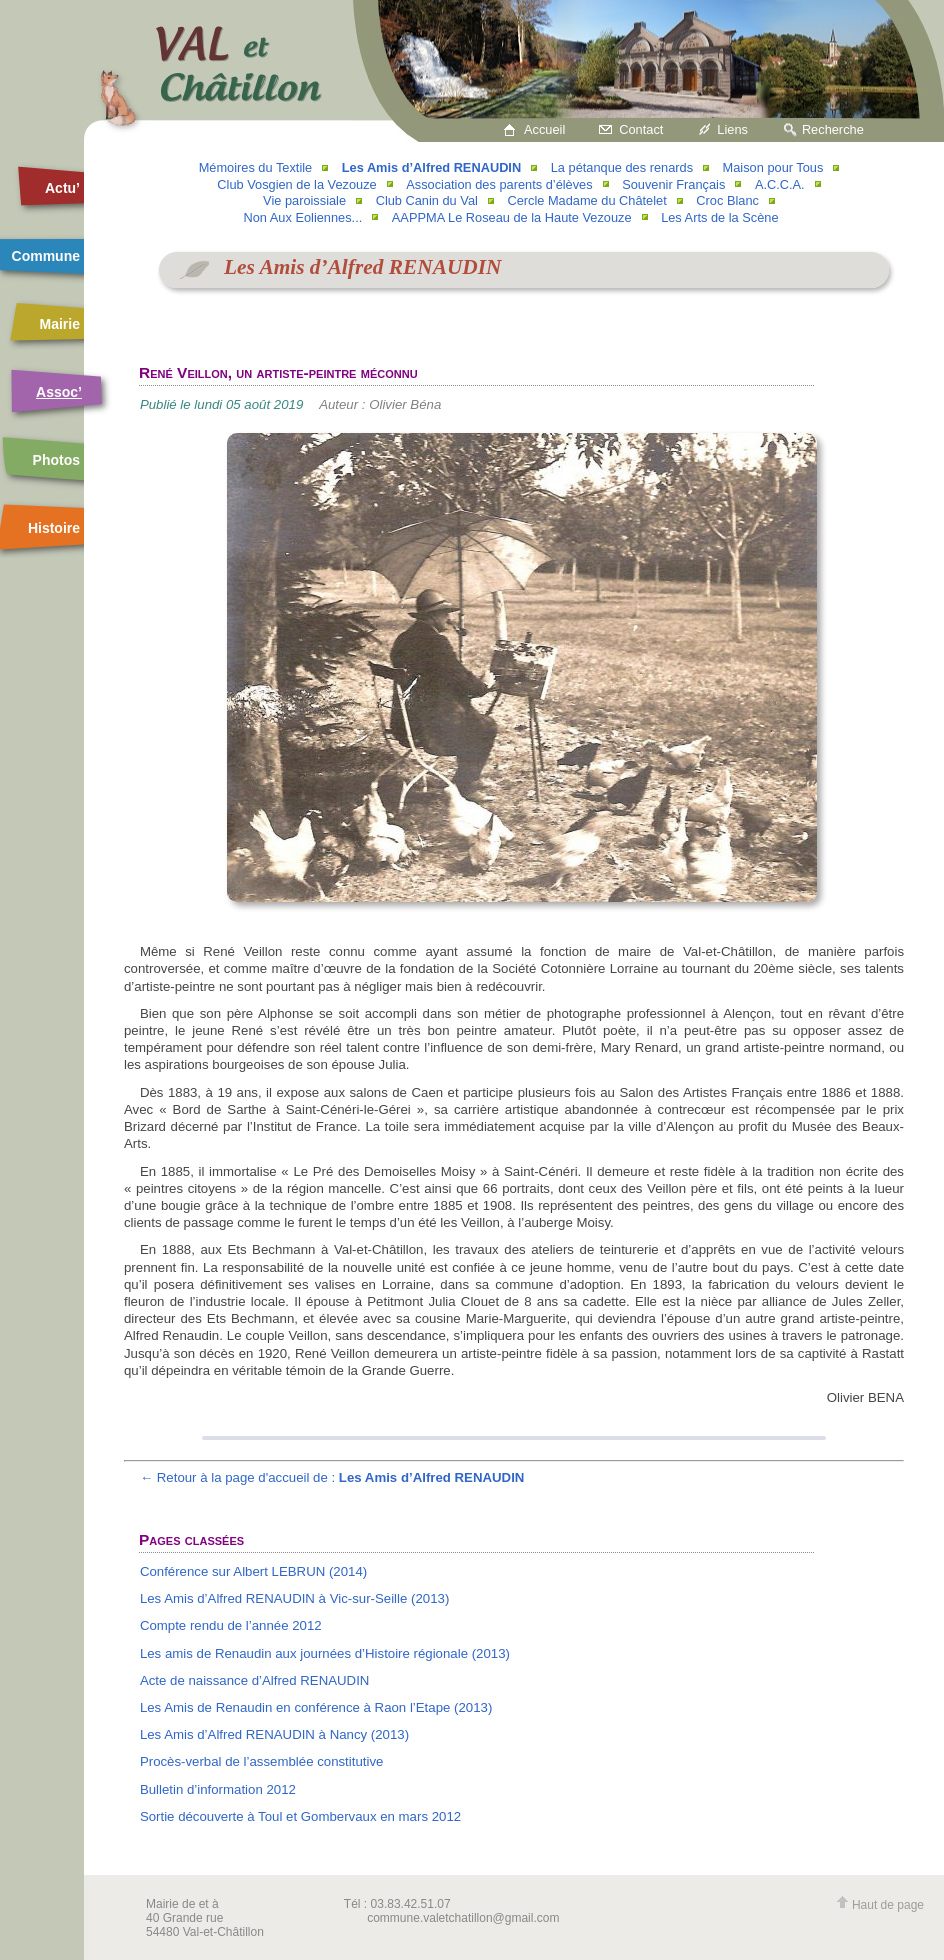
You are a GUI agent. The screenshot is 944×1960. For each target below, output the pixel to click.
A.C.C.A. (780, 184)
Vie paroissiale (304, 200)
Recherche (833, 129)
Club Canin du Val (427, 200)
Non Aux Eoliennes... (302, 217)
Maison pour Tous (773, 167)
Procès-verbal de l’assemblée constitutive (261, 1761)
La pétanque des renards (622, 167)
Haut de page (880, 1905)
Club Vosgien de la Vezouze (296, 184)
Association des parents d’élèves (499, 184)
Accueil (544, 129)
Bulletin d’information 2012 (218, 1789)
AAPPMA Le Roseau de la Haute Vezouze (512, 217)
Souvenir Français (673, 184)
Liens (732, 129)
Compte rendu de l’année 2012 (231, 1625)
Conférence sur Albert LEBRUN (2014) (253, 1571)
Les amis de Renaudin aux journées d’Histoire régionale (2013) (325, 1653)
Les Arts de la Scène (719, 217)
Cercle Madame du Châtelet (586, 200)
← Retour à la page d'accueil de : (332, 1477)
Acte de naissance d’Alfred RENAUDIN (255, 1680)
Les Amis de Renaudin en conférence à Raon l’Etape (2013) (316, 1707)
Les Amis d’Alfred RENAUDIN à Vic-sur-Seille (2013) (294, 1598)
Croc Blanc (727, 200)
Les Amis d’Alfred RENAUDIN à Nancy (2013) (274, 1734)
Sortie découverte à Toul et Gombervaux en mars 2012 (300, 1816)
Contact (641, 129)
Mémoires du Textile (256, 167)
